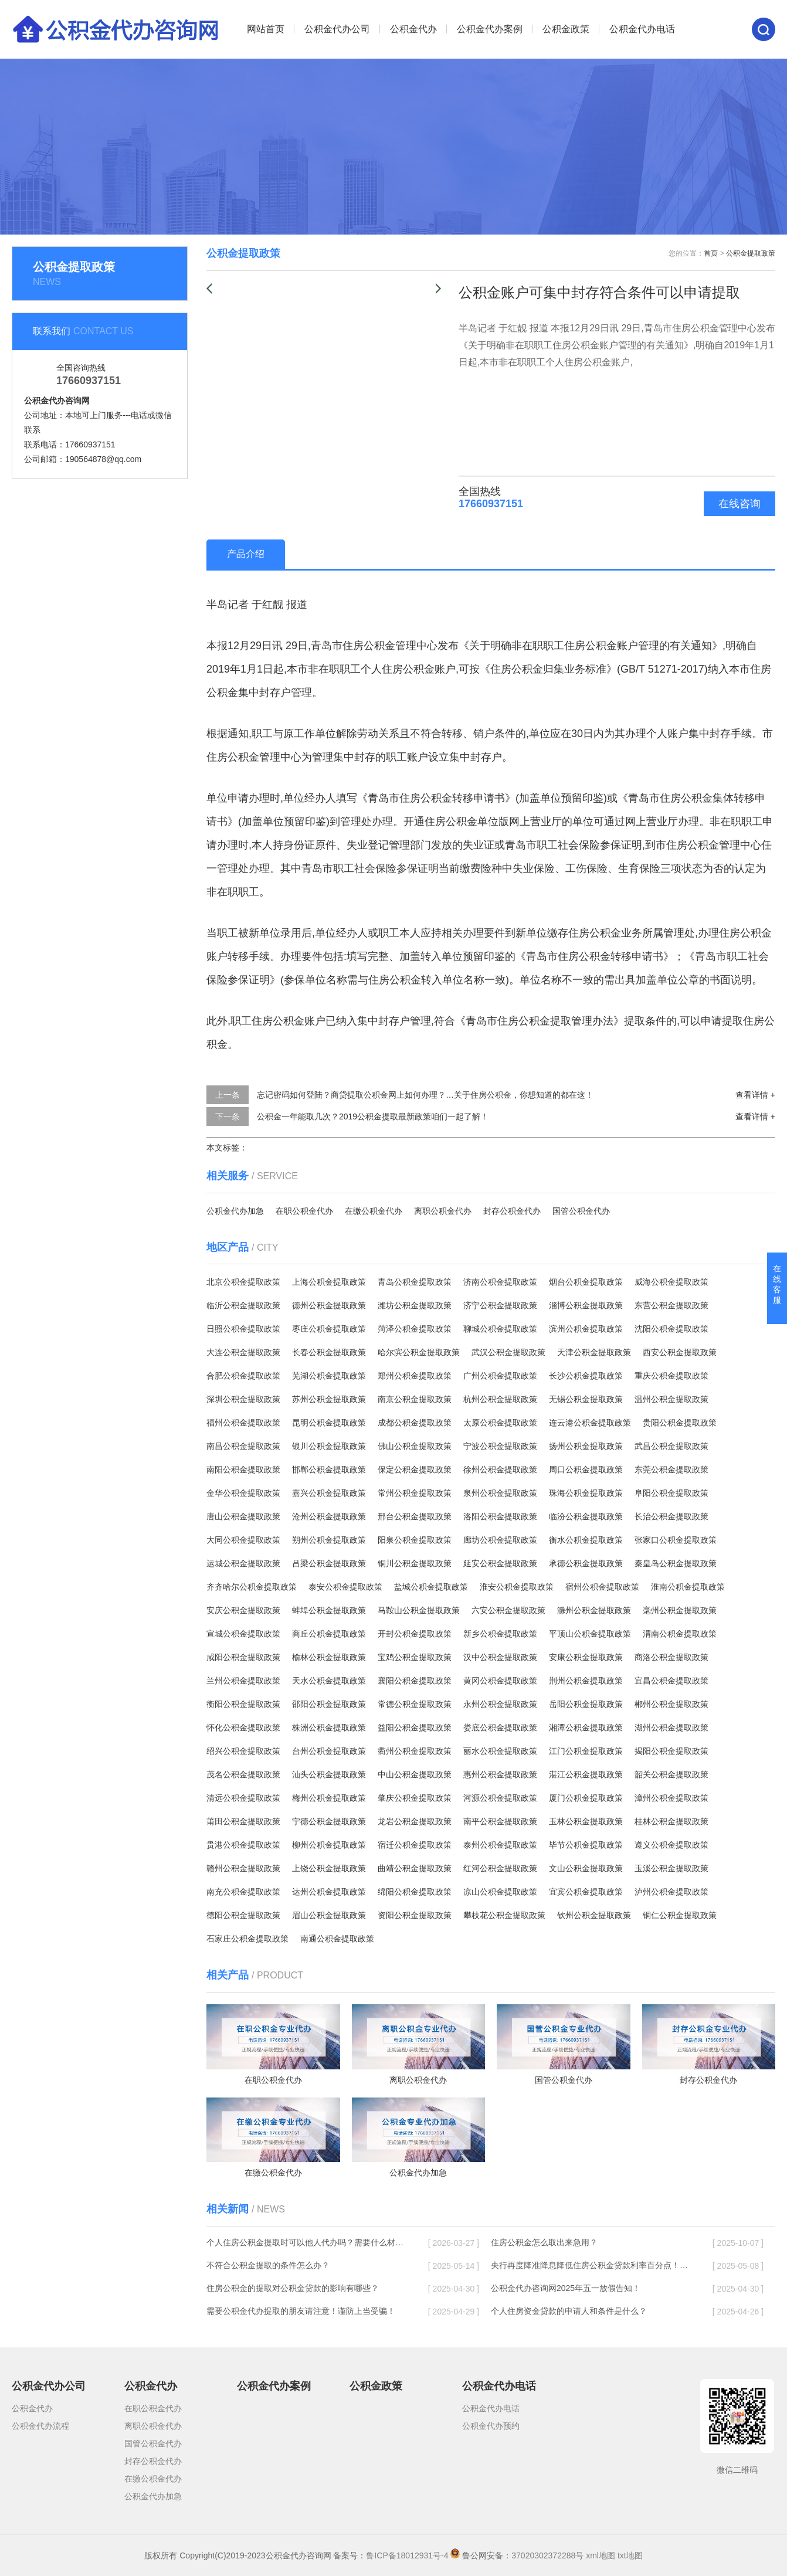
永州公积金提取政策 (500, 1704)
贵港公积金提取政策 (243, 1844)
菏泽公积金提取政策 (415, 1328)
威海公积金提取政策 (671, 1282)
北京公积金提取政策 (243, 1282)
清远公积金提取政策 (243, 1798)
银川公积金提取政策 (329, 1446)
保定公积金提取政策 (415, 1469)
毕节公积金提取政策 (586, 1844)
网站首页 (265, 29)
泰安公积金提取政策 (345, 1586)
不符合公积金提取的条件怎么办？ (268, 2265)
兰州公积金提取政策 (243, 1680)
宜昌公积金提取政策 (671, 1680)
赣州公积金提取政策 (243, 1868)
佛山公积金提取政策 (415, 1446)
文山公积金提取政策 (586, 1868)
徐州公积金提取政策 (500, 1469)
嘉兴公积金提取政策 (329, 1493)
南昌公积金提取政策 (243, 1446)
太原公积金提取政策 (500, 1422)
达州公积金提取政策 (329, 1891)
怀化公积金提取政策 (243, 1727)
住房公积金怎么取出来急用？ (544, 2242)
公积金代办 (413, 29)
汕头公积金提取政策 (329, 1774)
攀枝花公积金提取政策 (504, 1915)
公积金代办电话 (642, 29)
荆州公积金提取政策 (586, 1680)
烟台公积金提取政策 (586, 1282)
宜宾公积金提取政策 (586, 1891)
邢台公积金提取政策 (415, 1516)
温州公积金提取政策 (671, 1399)
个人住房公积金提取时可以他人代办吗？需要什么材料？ (306, 2242)
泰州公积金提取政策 (500, 1844)
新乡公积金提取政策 (500, 1633)
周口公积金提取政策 (586, 1469)
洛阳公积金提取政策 (500, 1516)
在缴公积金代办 (373, 1211)
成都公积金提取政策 (415, 1422)
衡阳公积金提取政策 (243, 1704)
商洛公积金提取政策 (671, 1657)
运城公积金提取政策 (243, 1563)
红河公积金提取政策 (500, 1868)
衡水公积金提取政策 (586, 1540)
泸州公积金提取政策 (671, 1891)
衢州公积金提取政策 (415, 1751)
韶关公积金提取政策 (671, 1774)
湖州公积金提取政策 (671, 1727)
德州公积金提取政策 (329, 1305)
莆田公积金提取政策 (243, 1821)
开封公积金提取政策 (415, 1633)
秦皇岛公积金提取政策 (676, 1563)
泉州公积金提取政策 (500, 1493)
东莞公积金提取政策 (671, 1469)
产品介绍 (245, 554)
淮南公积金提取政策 (688, 1586)
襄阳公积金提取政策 (415, 1680)
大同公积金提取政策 (243, 1540)
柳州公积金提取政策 (329, 1844)
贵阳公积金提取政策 (680, 1422)
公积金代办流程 (40, 2426)
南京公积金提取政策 (415, 1399)
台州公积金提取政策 (329, 1751)
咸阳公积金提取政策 (243, 1657)
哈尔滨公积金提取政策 (419, 1352)
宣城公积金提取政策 (243, 1633)
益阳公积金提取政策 (415, 1727)
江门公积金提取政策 (586, 1751)
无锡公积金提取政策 (586, 1399)
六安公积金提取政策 (508, 1610)
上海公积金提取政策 (329, 1282)
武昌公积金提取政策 (671, 1446)
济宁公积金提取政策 (500, 1305)
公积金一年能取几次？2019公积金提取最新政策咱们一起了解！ (373, 1116)
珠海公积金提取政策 (586, 1493)
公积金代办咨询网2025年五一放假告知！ (565, 2288)
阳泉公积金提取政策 (415, 1540)
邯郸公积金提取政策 (329, 1469)
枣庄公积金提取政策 (329, 1328)
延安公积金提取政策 (500, 1563)
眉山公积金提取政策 (329, 1915)
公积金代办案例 (490, 29)
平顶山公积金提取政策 (590, 1633)
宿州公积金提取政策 (602, 1586)
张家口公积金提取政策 (676, 1540)
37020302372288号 (547, 2555)
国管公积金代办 (581, 1211)
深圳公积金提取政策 (243, 1399)
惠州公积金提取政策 (500, 1774)
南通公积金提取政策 (337, 1938)
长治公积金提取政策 (671, 1516)
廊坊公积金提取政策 (500, 1540)
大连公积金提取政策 (243, 1352)
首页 (711, 253)
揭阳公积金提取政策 (671, 1751)
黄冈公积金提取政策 (500, 1680)
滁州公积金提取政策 (594, 1610)
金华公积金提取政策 (243, 1493)
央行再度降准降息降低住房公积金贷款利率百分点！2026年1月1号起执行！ (590, 2265)
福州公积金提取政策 (243, 1422)
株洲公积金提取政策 (329, 1727)
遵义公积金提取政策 (671, 1844)
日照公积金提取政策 (243, 1328)
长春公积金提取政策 (329, 1352)
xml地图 (600, 2555)
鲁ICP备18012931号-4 (407, 2555)
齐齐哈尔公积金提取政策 (251, 1586)
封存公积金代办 (512, 1211)
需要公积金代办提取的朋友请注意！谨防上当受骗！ (300, 2311)
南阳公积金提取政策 (243, 1469)
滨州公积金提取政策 (586, 1328)
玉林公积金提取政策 (586, 1821)
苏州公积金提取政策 (329, 1399)
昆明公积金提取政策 (329, 1422)
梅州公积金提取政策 (329, 1798)
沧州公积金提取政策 (329, 1516)
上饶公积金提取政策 (329, 1868)
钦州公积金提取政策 (594, 1915)
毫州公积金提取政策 (680, 1610)
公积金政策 (565, 29)
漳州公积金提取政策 (671, 1798)
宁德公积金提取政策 (329, 1821)
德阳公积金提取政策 (243, 1915)
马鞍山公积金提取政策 (419, 1610)
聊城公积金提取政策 (500, 1328)
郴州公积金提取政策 (671, 1704)
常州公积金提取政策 (415, 1493)
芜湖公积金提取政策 (329, 1375)
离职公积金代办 (442, 1211)
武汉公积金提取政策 (508, 1352)
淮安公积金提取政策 (517, 1586)
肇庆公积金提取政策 (415, 1798)
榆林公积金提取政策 (329, 1657)
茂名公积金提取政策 (243, 1774)
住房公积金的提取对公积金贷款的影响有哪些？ (292, 2288)
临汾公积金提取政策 (586, 1516)
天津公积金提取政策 (594, 1352)
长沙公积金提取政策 (586, 1375)
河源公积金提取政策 (500, 1798)
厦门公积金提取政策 (586, 1798)
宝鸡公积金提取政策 (415, 1657)
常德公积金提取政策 (415, 1704)
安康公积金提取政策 (586, 1657)
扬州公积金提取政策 (586, 1446)
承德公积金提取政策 (586, 1563)
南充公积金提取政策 (243, 1891)
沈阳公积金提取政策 (671, 1328)
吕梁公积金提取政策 (329, 1563)
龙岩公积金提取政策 (415, 1821)
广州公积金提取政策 (500, 1375)
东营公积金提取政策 (671, 1305)
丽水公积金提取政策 (500, 1751)
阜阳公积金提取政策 (671, 1493)
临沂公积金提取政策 (243, 1305)
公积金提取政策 (750, 253)
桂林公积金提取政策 (671, 1821)
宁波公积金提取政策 (500, 1446)
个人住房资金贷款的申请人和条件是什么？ (569, 2311)
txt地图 (630, 2555)
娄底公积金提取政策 (500, 1727)
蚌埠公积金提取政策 (329, 1610)
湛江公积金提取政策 (586, 1774)
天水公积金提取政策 (329, 1680)
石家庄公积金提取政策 (247, 1938)
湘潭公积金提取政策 (586, 1727)
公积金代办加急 (235, 1211)
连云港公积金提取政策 (590, 1422)
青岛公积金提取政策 (415, 1282)
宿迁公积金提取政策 (415, 1844)
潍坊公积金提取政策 (415, 1305)
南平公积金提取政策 (500, 1821)
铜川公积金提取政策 (415, 1563)
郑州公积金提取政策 (415, 1375)
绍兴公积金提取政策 (243, 1751)
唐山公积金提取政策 (243, 1516)
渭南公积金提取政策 (680, 1633)
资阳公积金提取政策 (415, 1915)
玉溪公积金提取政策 (671, 1868)
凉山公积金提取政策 (500, 1891)
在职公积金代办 (304, 1211)
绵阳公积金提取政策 (415, 1891)
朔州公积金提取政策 (329, 1540)
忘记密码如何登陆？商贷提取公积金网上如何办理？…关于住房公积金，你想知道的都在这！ (425, 1094)
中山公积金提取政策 (415, 1774)
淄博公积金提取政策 (586, 1305)
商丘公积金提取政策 (329, 1633)
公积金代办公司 (337, 29)
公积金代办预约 (491, 2426)
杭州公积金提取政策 (500, 1399)
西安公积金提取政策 (680, 1352)
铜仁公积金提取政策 (680, 1915)
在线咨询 (739, 504)
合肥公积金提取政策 (243, 1375)
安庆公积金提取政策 (243, 1610)
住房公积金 (368, 645)
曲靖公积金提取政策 (415, 1868)
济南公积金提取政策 (500, 1282)
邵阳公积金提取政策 (329, 1704)
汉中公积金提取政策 (500, 1657)
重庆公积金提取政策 (671, 1375)
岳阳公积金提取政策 (586, 1704)
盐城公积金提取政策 (431, 1586)
